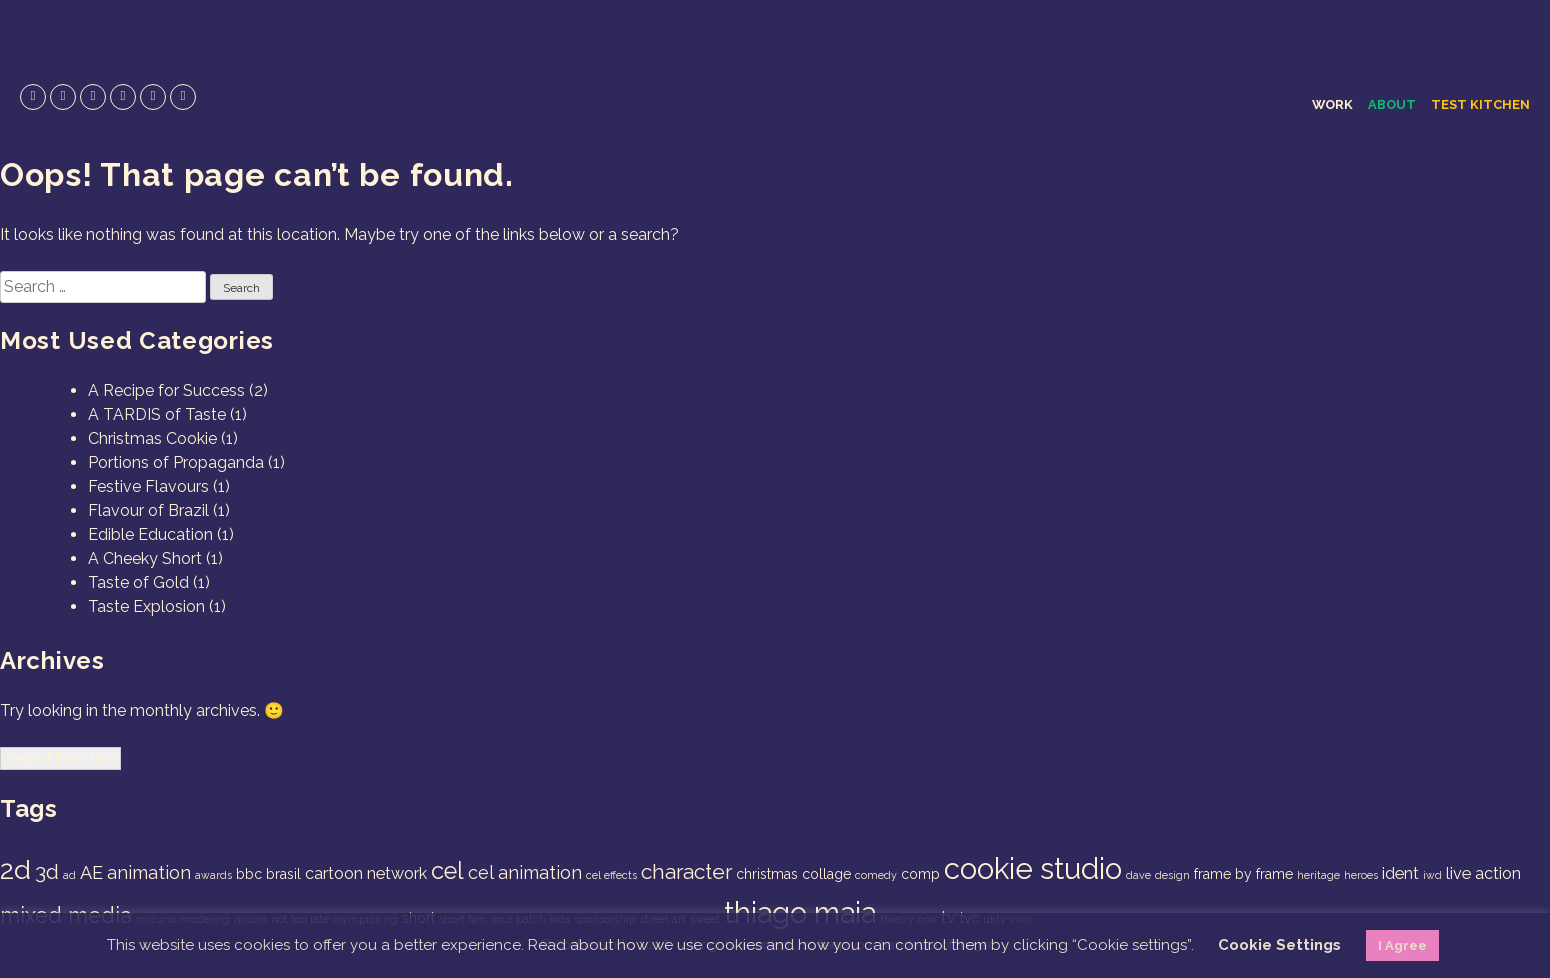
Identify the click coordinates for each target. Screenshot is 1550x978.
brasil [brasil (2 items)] (283, 874)
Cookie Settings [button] (1279, 945)
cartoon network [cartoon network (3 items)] (366, 873)
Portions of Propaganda (176, 462)
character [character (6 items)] (686, 871)
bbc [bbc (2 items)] (249, 874)
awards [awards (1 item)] (213, 875)
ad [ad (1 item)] (69, 875)
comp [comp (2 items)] (920, 874)
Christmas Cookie (152, 438)
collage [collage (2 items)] (826, 874)
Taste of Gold (138, 582)
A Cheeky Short (145, 558)
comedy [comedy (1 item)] (876, 875)
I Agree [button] (1402, 945)
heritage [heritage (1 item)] (1318, 875)
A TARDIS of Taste (157, 414)
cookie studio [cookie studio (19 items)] (1033, 868)
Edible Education (150, 534)
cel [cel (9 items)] (447, 871)
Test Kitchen (1480, 104)
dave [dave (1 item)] (1138, 875)
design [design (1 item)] (1172, 875)
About (1392, 104)
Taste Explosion (146, 606)
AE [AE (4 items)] (91, 872)
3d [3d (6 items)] (47, 871)
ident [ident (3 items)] (1400, 873)
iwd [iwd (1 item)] (1432, 875)
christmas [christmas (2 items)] (767, 874)
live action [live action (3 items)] (1483, 873)
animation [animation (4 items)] (149, 872)
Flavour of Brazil (148, 510)
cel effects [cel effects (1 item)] (611, 875)
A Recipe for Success (166, 390)
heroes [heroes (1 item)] (1361, 875)
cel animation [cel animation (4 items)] (525, 872)
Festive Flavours (148, 486)
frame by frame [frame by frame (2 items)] (1243, 874)
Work (1332, 104)
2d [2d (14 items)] (15, 869)
